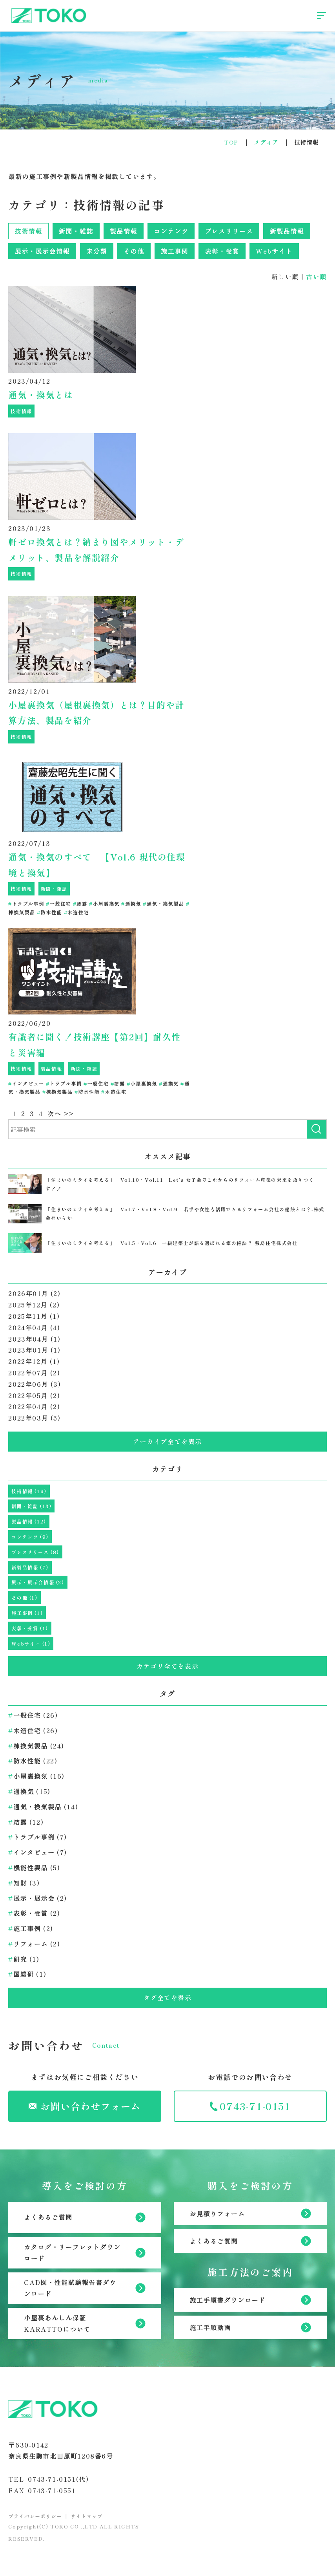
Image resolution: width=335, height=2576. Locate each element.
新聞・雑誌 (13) (31, 1506)
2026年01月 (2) (34, 1293)
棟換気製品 (57, 1091)
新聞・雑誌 (76, 231)
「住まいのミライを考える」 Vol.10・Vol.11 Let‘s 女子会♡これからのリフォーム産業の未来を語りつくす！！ (180, 1184)
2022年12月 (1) (34, 1361)
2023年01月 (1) (34, 1350)
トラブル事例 (26, 903)
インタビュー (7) (37, 1852)
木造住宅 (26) (33, 1730)
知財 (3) (24, 1883)
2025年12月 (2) (34, 1304)
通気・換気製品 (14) (43, 1806)
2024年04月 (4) (34, 1327)
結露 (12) (26, 1822)
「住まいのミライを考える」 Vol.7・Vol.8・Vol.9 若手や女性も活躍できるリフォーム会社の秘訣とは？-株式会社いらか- (185, 1213)
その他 (134, 251)
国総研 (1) (27, 1974)
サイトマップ (87, 2516)
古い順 (316, 276)
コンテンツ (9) (29, 1536)
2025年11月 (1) (34, 1316)
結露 (80, 903)
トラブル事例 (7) (37, 1837)
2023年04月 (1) (34, 1339)
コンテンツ (171, 231)
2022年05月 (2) (34, 1395)
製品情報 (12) (28, 1521)
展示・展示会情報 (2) (37, 1582)
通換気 (131, 903)
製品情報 (123, 231)
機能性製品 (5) (34, 1867)
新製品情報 (286, 231)
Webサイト (274, 251)
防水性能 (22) (32, 1760)
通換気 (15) (29, 1791)
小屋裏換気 (104, 903)
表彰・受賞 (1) (29, 1628)
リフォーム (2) (34, 1943)
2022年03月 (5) (34, 1418)
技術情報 (28, 231)
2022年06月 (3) (34, 1384)
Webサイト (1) (30, 1643)
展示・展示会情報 (42, 251)
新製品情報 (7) (29, 1567)
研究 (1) (23, 1959)
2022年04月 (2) (34, 1406)
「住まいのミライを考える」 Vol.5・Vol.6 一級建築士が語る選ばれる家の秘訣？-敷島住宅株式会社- (173, 1242)
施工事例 (174, 251)
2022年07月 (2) (34, 1372)
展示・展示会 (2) (37, 1898)
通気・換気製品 (163, 903)
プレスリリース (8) (35, 1552)
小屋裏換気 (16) (36, 1776)
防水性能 (49, 912)
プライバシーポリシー (35, 2516)
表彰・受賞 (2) (34, 1913)
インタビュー (26, 1083)
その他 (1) (24, 1597)
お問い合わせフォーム (85, 2106)
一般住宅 (58, 903)
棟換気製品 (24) (36, 1745)
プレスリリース (229, 231)
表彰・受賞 (222, 251)
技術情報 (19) (28, 1491)
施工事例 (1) (27, 1612)
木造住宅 (76, 912)
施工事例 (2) (30, 1928)
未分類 (96, 251)
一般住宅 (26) (33, 1715)
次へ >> (60, 1113)
